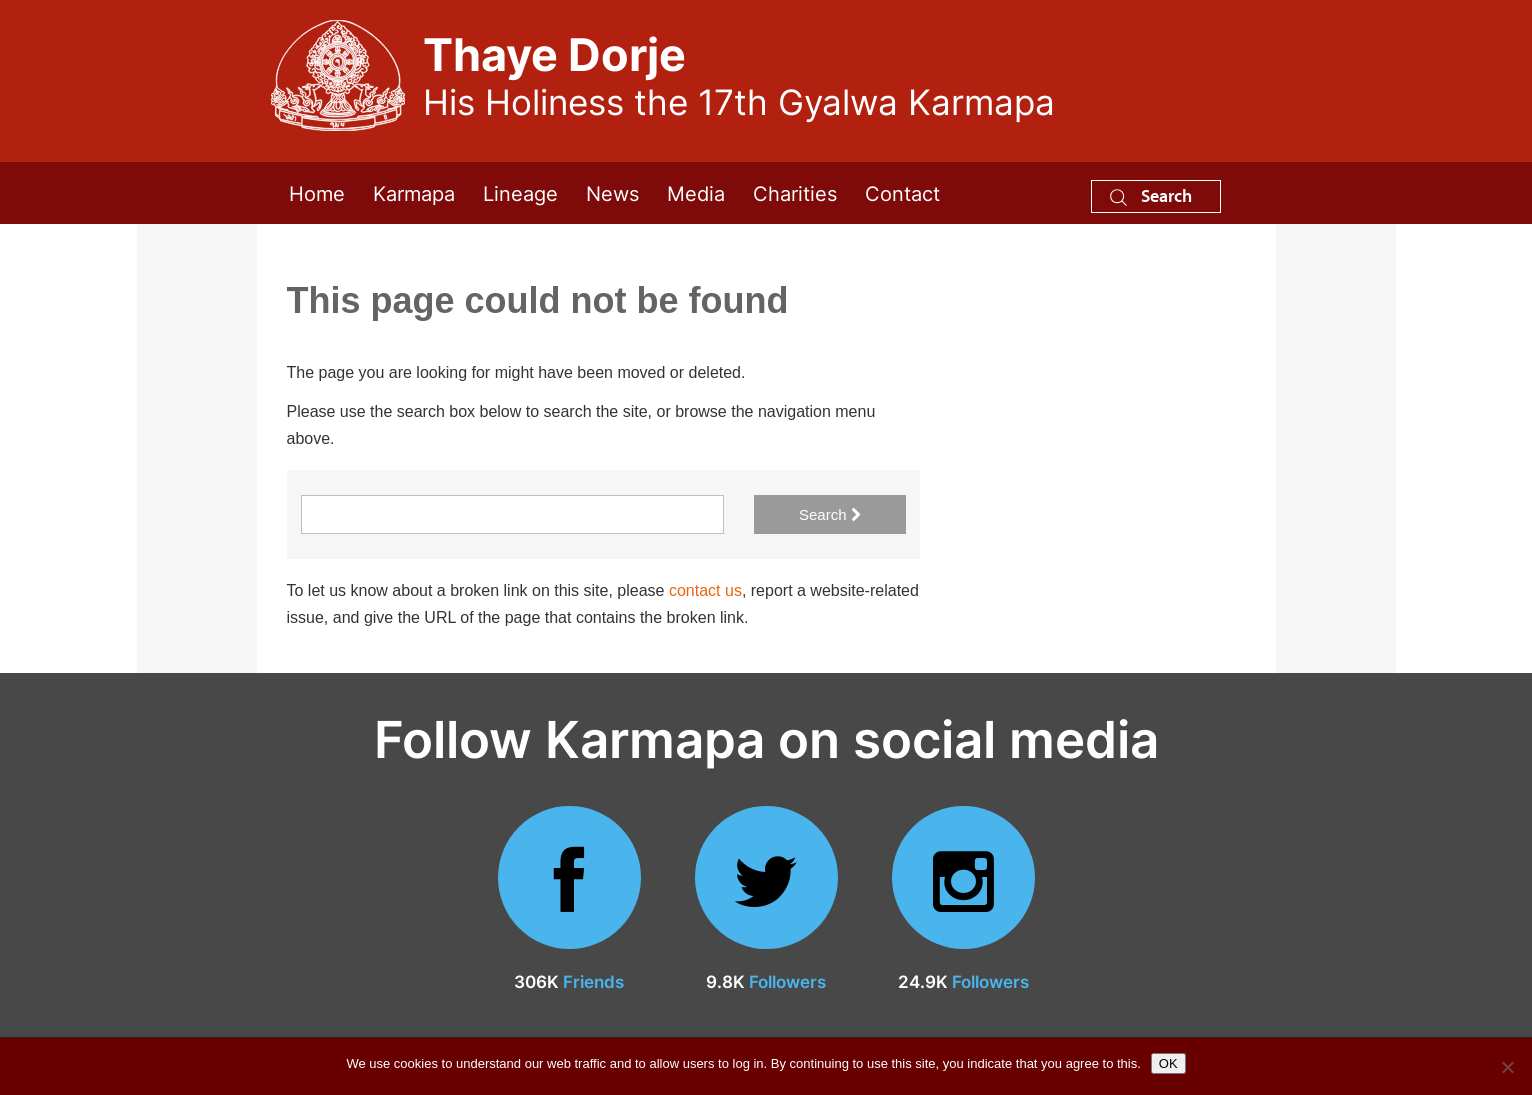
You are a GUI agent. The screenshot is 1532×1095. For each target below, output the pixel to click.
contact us (705, 590)
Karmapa (414, 192)
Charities (795, 192)
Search (1151, 195)
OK (1168, 1063)
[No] (1507, 1067)
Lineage (520, 192)
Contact (902, 192)
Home (317, 192)
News (612, 192)
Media (696, 192)
